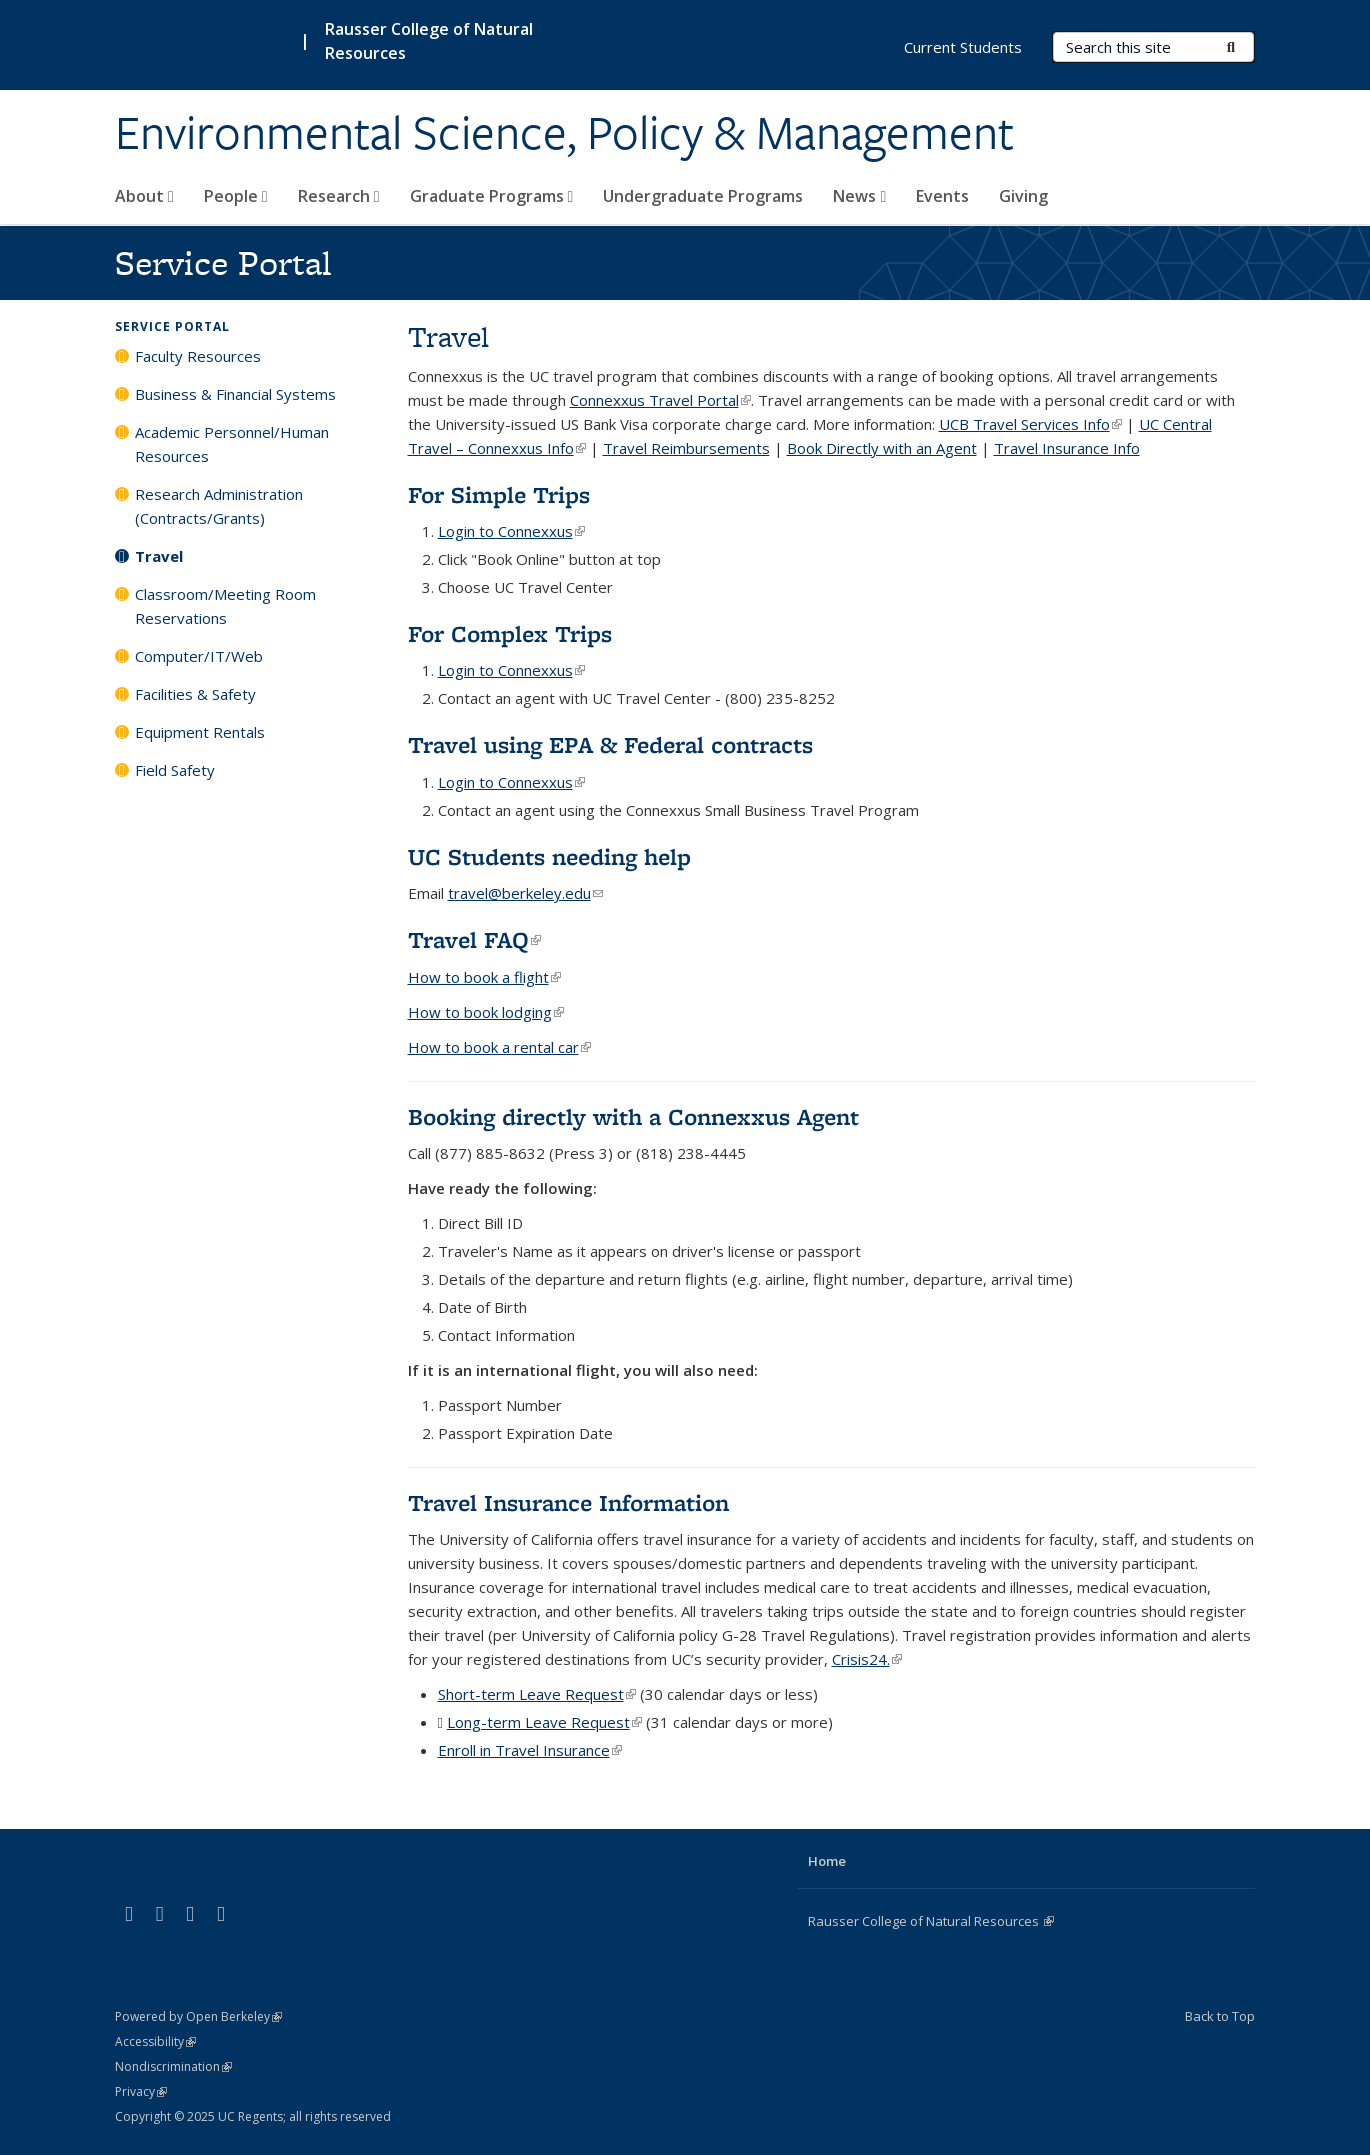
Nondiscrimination (173, 2066)
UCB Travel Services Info (1030, 424)
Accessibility (155, 2041)
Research (339, 196)
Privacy (141, 2091)
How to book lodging (486, 1012)
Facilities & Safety (195, 694)
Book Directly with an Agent (882, 448)
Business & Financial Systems (235, 394)
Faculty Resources (198, 356)
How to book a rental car (499, 1047)
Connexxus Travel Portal (660, 400)
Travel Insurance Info (1067, 448)
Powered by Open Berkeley (198, 2016)
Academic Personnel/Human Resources (232, 444)
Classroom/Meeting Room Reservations (225, 606)
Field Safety (175, 770)
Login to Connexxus (511, 531)
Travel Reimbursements (686, 448)
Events (942, 196)
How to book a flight (484, 977)
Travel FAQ (474, 939)
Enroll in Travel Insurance (530, 1750)
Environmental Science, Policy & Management (564, 133)
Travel (159, 556)
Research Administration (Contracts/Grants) (219, 506)
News (859, 196)
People (236, 196)
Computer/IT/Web (199, 656)
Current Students (963, 47)
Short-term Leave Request (537, 1694)
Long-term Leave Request (544, 1722)
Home (827, 1861)
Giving (1023, 196)
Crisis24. (867, 1659)
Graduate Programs (492, 196)
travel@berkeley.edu (525, 893)
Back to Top (1220, 2016)
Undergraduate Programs (703, 196)
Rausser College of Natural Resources (931, 1921)
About (144, 196)
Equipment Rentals (200, 732)
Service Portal (172, 326)
